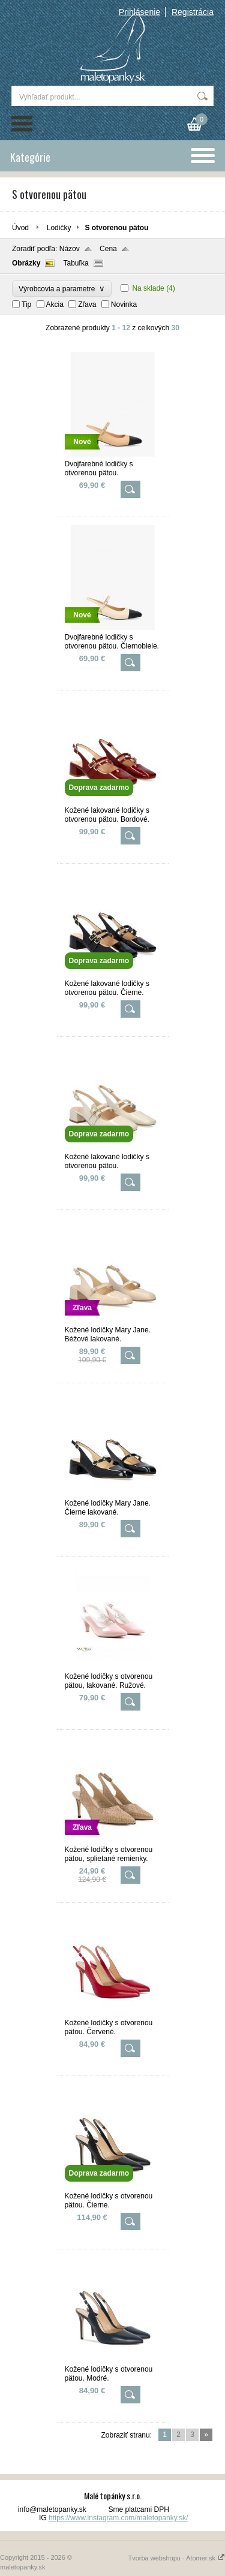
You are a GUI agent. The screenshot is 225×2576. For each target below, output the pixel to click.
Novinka (124, 304)
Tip (26, 304)
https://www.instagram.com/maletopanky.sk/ (118, 2518)
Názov (69, 249)
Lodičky (59, 228)
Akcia (55, 304)
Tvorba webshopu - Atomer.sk (176, 2558)
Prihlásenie (139, 12)
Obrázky (26, 263)
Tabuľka (75, 263)
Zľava (87, 304)
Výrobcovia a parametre (62, 288)
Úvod (20, 228)
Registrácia (193, 12)
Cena (108, 249)
